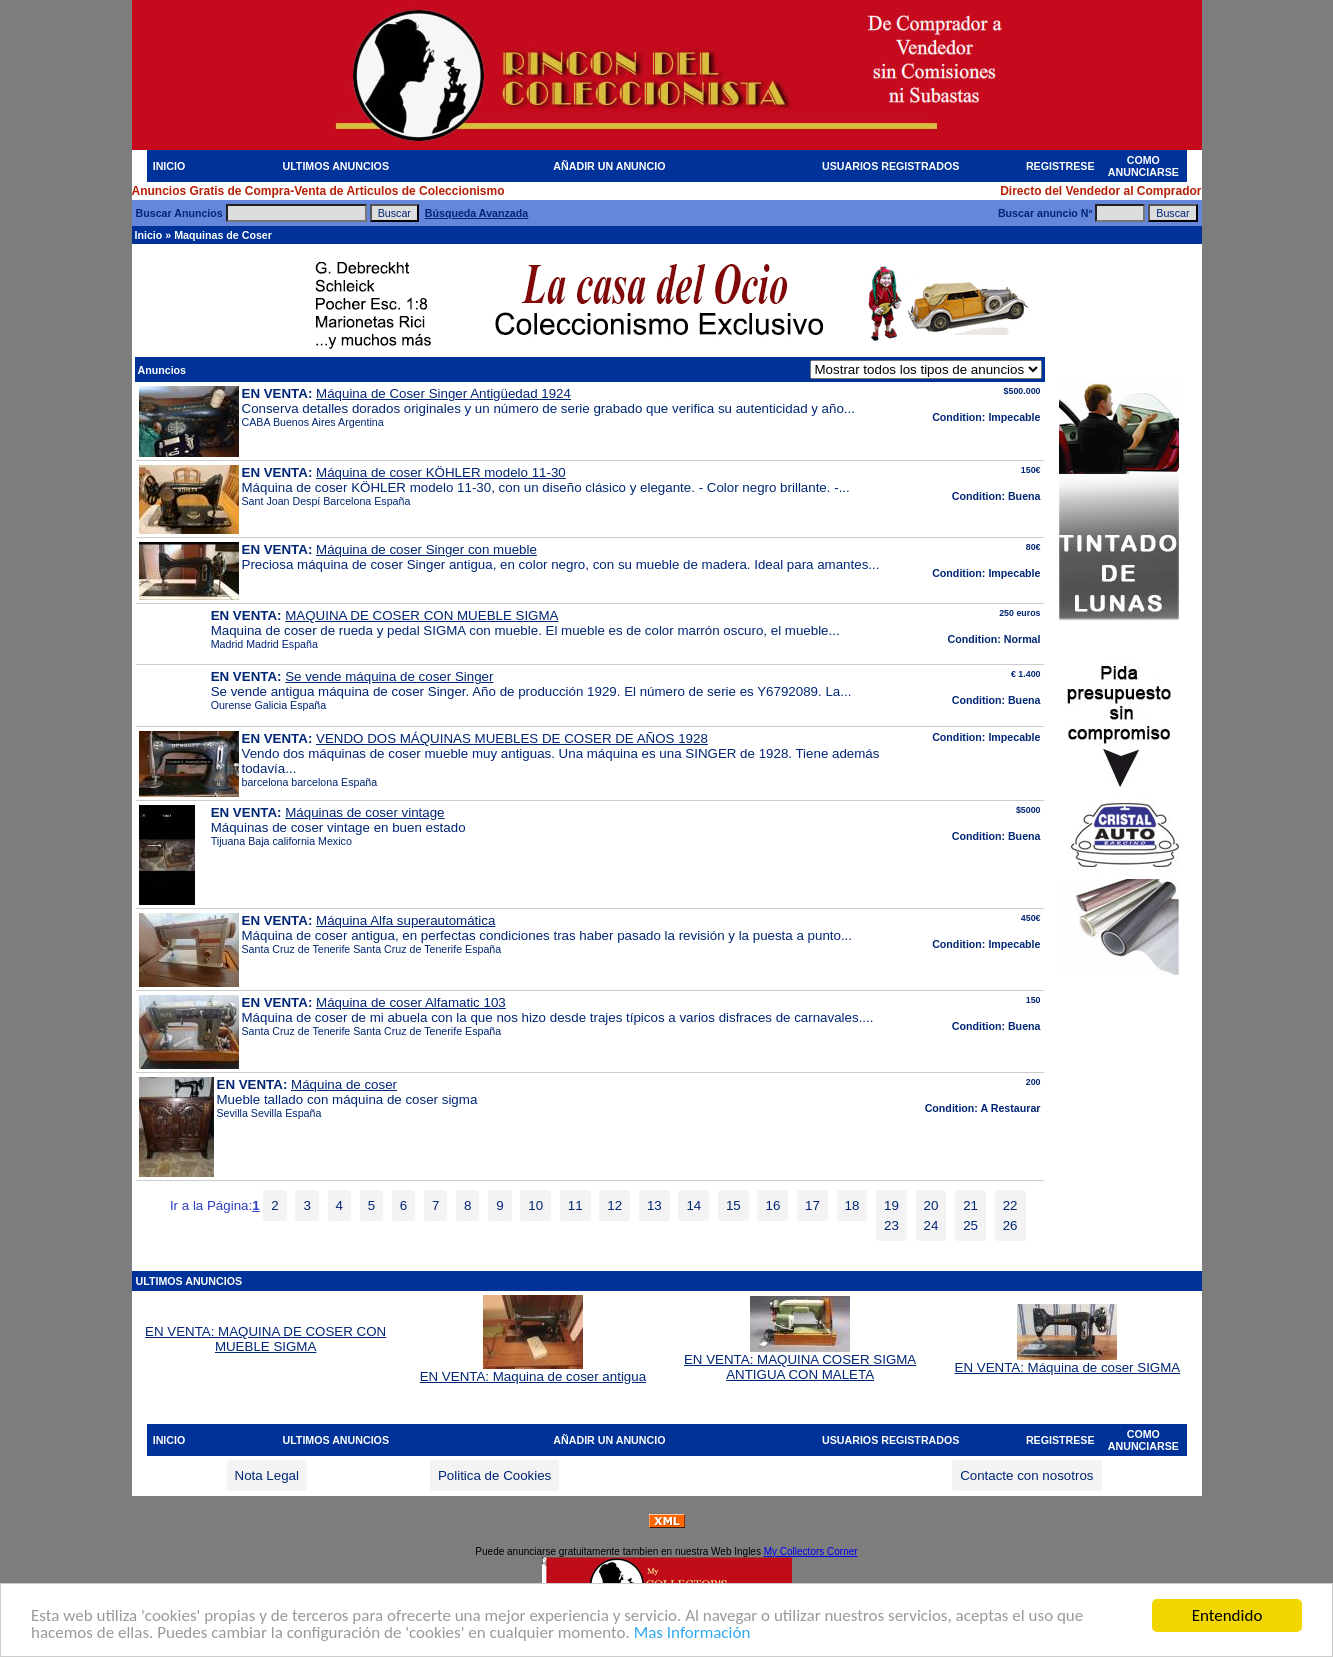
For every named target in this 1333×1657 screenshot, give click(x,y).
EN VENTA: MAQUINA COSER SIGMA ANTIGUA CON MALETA (800, 1361)
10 (535, 1205)
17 (812, 1205)
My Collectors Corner (811, 1551)
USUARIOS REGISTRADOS (890, 166)
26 (1010, 1225)
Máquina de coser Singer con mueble (426, 549)
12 (614, 1205)
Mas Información (692, 1633)
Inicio (149, 235)
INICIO (169, 166)
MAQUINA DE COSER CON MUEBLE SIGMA (421, 615)
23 (891, 1225)
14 (693, 1205)
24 (931, 1225)
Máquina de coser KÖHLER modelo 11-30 (441, 472)
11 (575, 1205)
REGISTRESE (1060, 166)
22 (1010, 1205)
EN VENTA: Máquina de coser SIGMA (1068, 1361)
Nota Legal (267, 1475)
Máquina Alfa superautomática (405, 920)
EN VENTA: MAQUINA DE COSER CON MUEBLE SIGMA (265, 1339)
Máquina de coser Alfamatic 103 (411, 1002)
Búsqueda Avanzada (476, 213)
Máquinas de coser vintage (364, 812)
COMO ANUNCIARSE (1143, 166)
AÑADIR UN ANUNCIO (609, 166)
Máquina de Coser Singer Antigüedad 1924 (443, 393)
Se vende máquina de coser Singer (389, 676)
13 (654, 1205)
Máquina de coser (344, 1084)
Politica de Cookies (494, 1475)
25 (970, 1225)
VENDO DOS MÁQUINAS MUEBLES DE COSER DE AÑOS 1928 (512, 738)
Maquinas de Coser (223, 235)
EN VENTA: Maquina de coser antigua (533, 1370)
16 (772, 1205)
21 (970, 1205)
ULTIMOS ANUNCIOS (335, 166)
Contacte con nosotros (1026, 1475)
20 (931, 1205)
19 (891, 1205)
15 (733, 1205)
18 (852, 1205)
